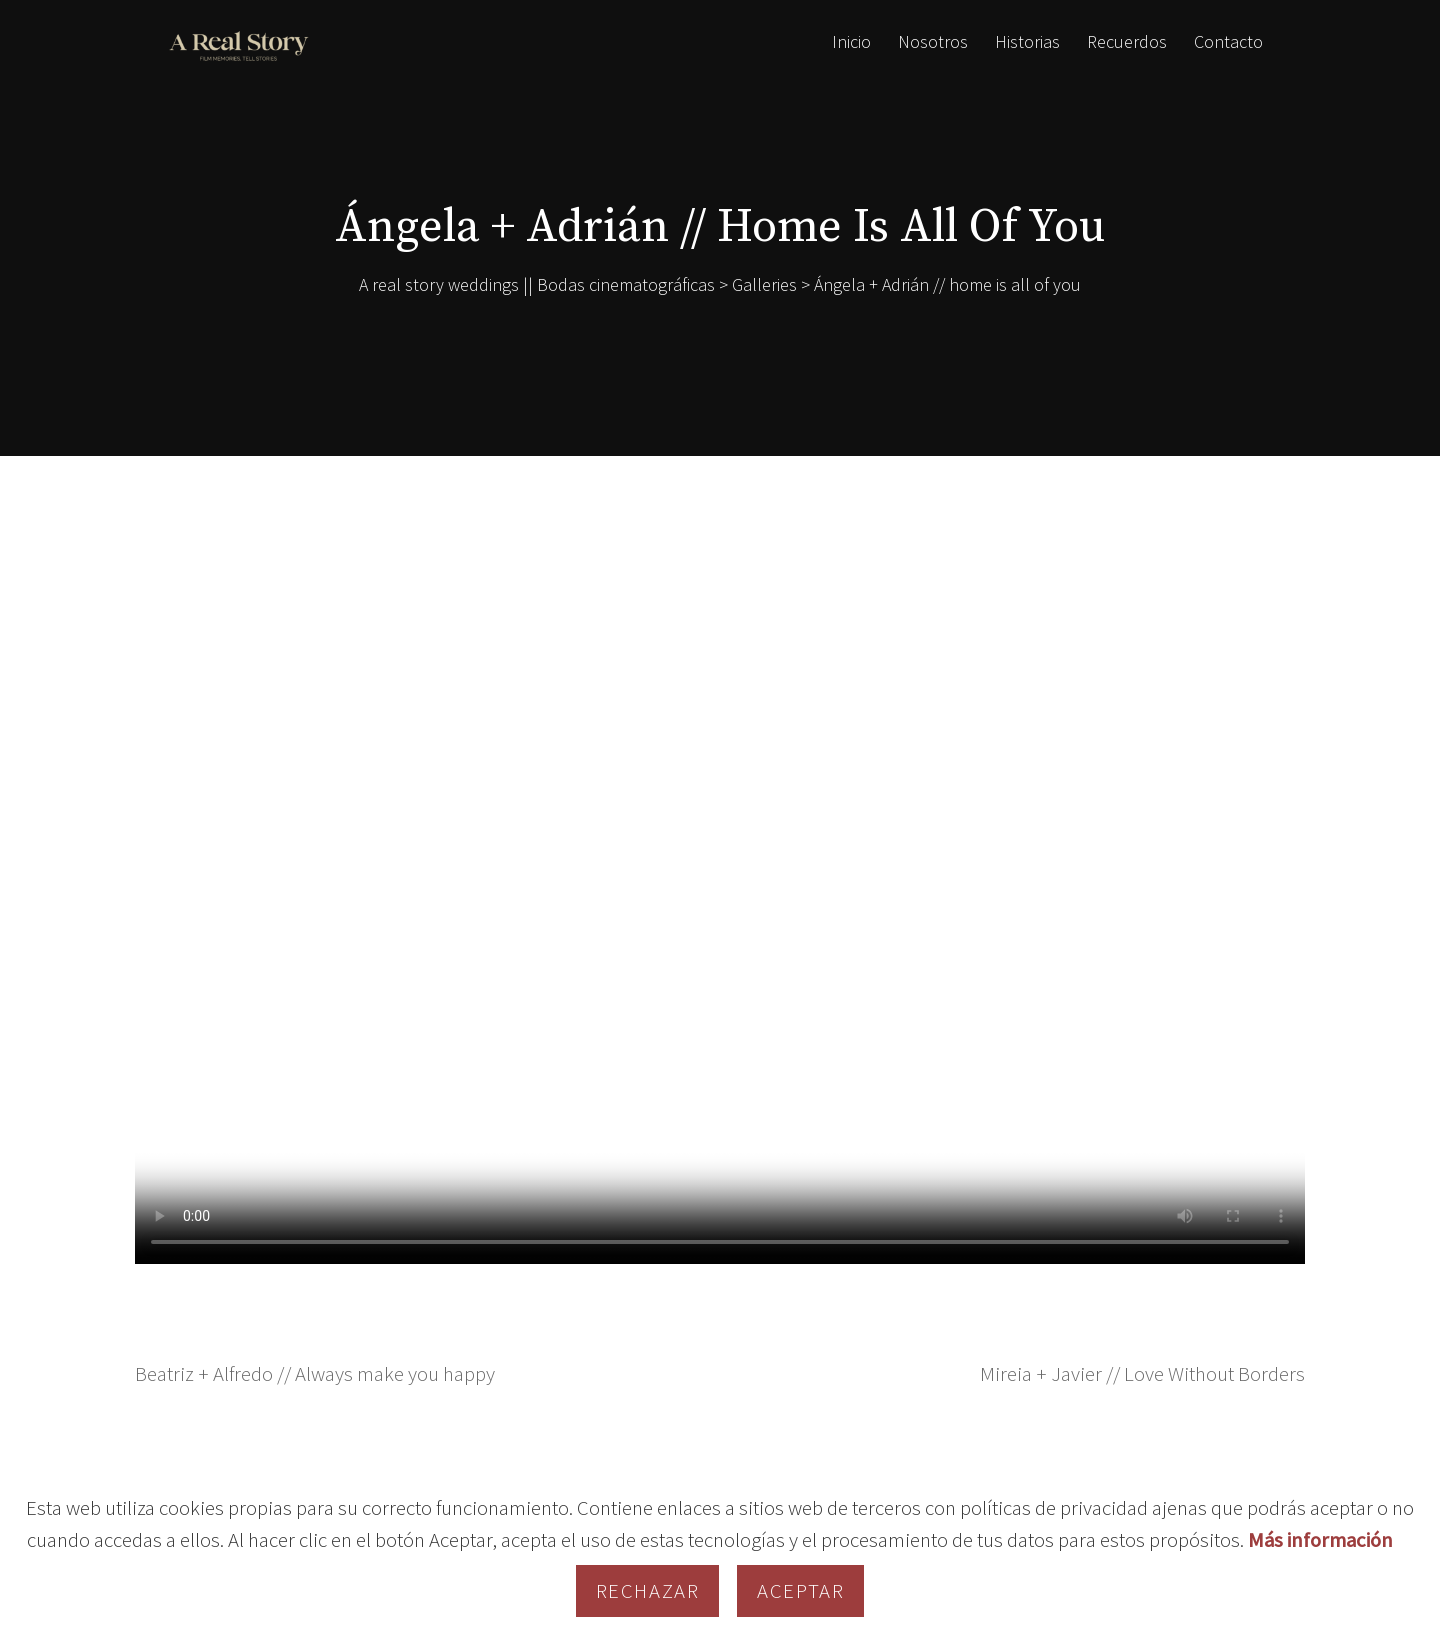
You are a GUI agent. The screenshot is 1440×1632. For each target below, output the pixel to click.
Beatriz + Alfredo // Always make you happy (315, 1374)
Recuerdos (1127, 41)
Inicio (851, 41)
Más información (1320, 1540)
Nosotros (933, 41)
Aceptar (800, 1591)
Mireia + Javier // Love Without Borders (1142, 1374)
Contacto (1228, 41)
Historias (1027, 41)
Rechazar (647, 1591)
